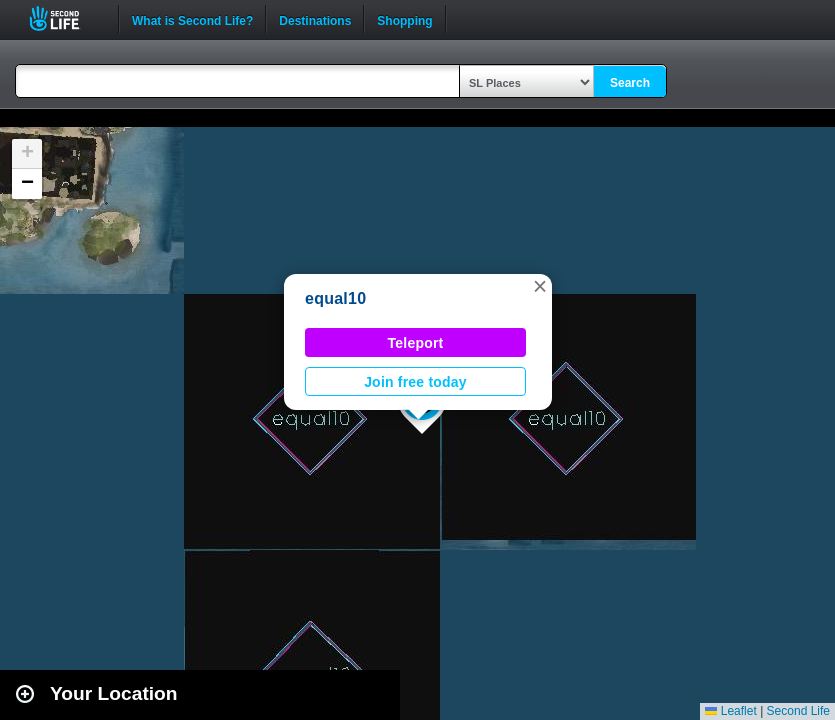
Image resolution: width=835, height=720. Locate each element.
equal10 (335, 298)
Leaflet (730, 711)
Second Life (65, 18)
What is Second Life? (192, 19)
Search (630, 83)
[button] (540, 286)
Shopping (404, 19)
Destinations (315, 19)
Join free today (415, 382)
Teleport (416, 343)
